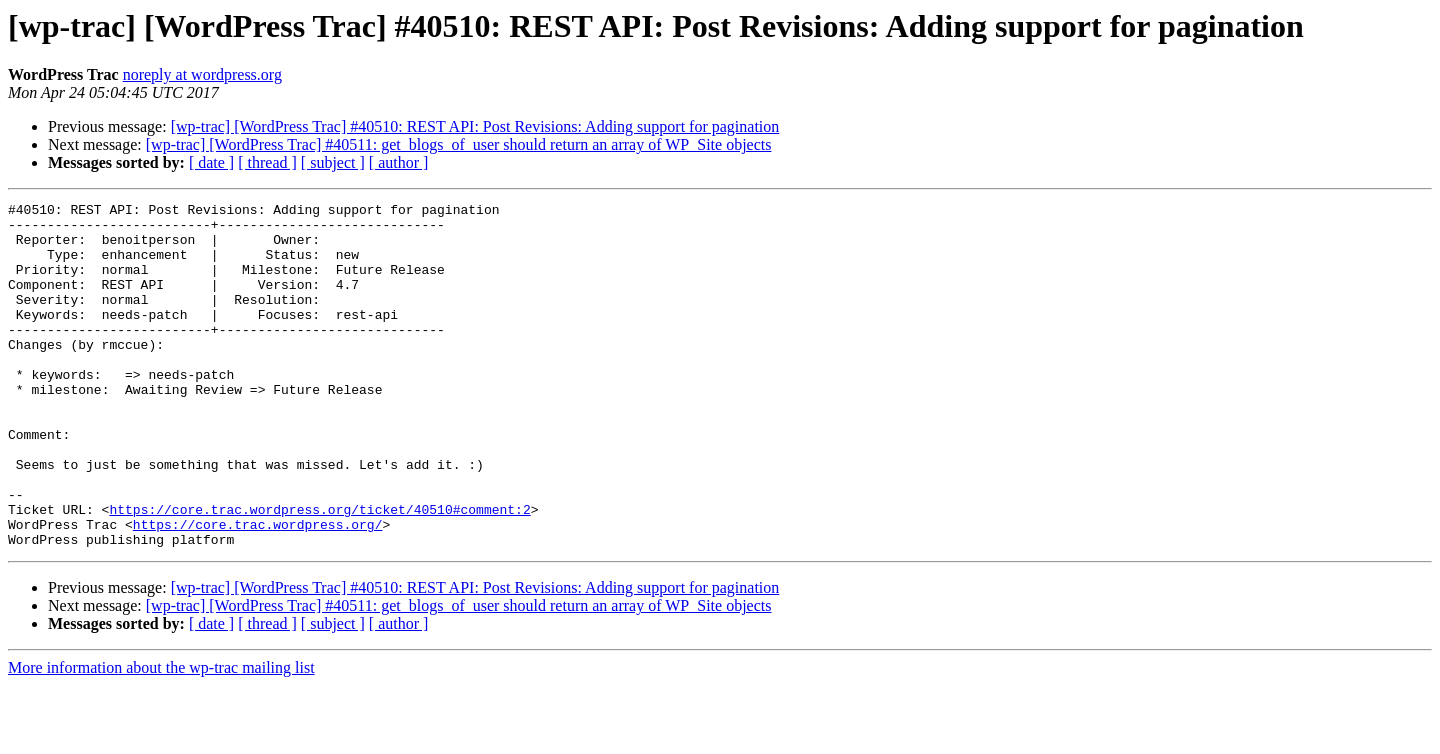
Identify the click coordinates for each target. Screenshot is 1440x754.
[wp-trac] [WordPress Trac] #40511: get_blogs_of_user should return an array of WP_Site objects (459, 144)
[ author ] (399, 162)
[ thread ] (267, 162)
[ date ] (211, 162)
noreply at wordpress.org (202, 74)
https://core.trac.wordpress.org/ (258, 590)
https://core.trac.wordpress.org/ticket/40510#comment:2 (319, 572)
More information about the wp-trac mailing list (161, 736)
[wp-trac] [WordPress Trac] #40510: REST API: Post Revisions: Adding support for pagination (475, 126)
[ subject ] (333, 162)
